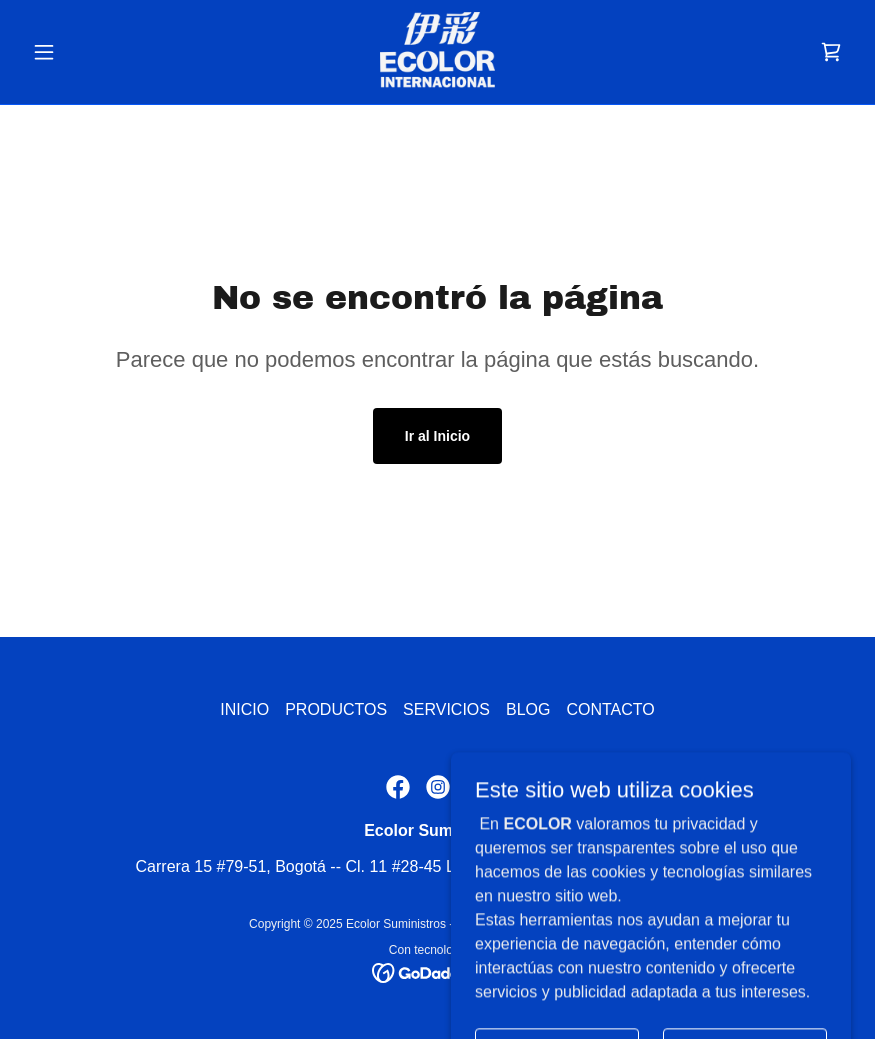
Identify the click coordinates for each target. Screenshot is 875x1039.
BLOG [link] (528, 709)
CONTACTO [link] (610, 709)
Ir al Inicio (437, 436)
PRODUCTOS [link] (336, 709)
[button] (86, 52)
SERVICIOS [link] (446, 709)
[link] (437, 52)
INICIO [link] (244, 709)
